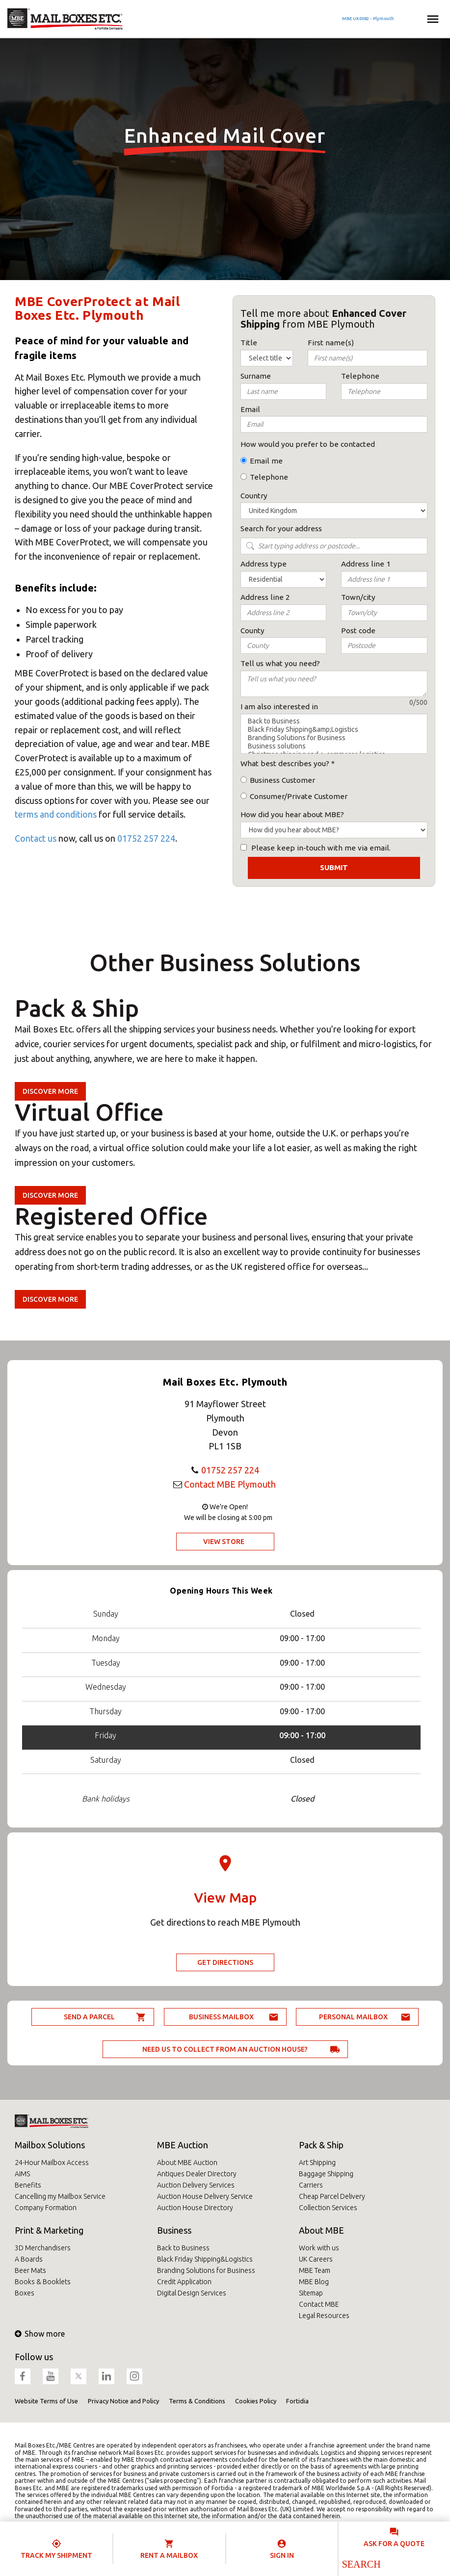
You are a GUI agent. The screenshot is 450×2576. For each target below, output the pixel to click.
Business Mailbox (221, 2017)
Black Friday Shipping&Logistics (205, 2259)
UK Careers (316, 2259)
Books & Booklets (43, 2282)
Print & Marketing (49, 2230)
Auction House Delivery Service (205, 2196)
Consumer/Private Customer (298, 796)
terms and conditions (56, 814)
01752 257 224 (146, 838)
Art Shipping (317, 2162)
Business (174, 2230)
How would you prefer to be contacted (307, 444)
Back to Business (334, 721)
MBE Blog (314, 2282)
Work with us (319, 2248)
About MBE (321, 2230)
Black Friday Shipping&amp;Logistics (334, 729)
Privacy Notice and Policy (123, 2400)
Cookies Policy (255, 2400)
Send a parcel (89, 2017)
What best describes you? (284, 763)
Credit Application (184, 2282)
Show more (40, 2333)
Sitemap (311, 2293)
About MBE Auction (187, 2162)
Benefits (28, 2185)
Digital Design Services (191, 2293)
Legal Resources (324, 2315)
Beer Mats (30, 2270)
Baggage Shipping (326, 2174)
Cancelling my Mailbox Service (60, 2196)
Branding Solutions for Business (334, 738)
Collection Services (328, 2208)
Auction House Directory (195, 2208)
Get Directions (225, 1962)
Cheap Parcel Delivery (332, 2196)
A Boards (29, 2259)
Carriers (311, 2185)
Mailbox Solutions (50, 2145)
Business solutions (334, 746)
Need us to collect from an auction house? (225, 2049)
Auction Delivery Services (196, 2185)
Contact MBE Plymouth (230, 1484)
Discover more (50, 1091)
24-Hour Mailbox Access (52, 2162)
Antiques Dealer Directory (197, 2174)
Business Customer (282, 780)
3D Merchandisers (43, 2248)
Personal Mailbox (353, 2017)
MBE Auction (182, 2145)
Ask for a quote (394, 2544)
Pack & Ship (321, 2145)
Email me (266, 461)
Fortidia (297, 2400)
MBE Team (314, 2270)
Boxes (24, 2293)
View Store (223, 1542)
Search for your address (281, 528)
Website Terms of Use (46, 2400)
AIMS (22, 2174)
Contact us (35, 838)
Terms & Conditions (197, 2400)
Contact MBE (319, 2304)
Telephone (269, 477)
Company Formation (46, 2208)
